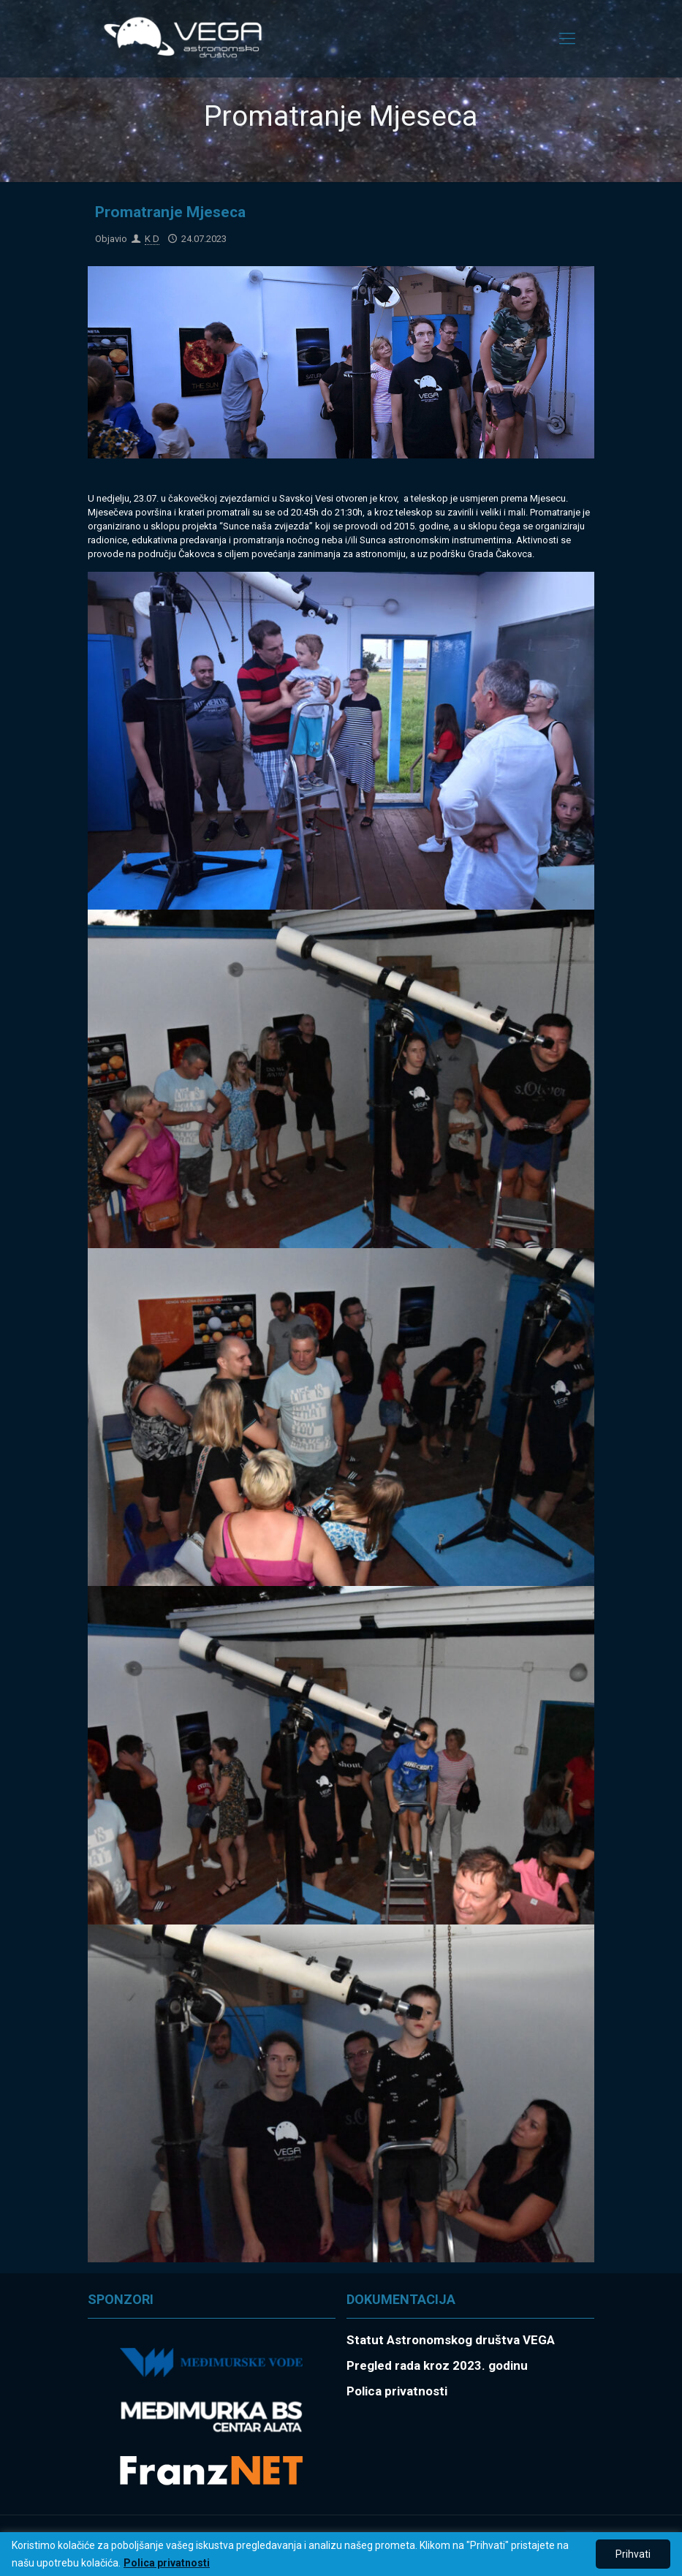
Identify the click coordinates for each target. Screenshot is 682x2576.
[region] (341, 2554)
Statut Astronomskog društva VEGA (450, 2340)
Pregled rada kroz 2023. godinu (437, 2365)
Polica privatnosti (167, 2563)
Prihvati (633, 2554)
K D (152, 238)
